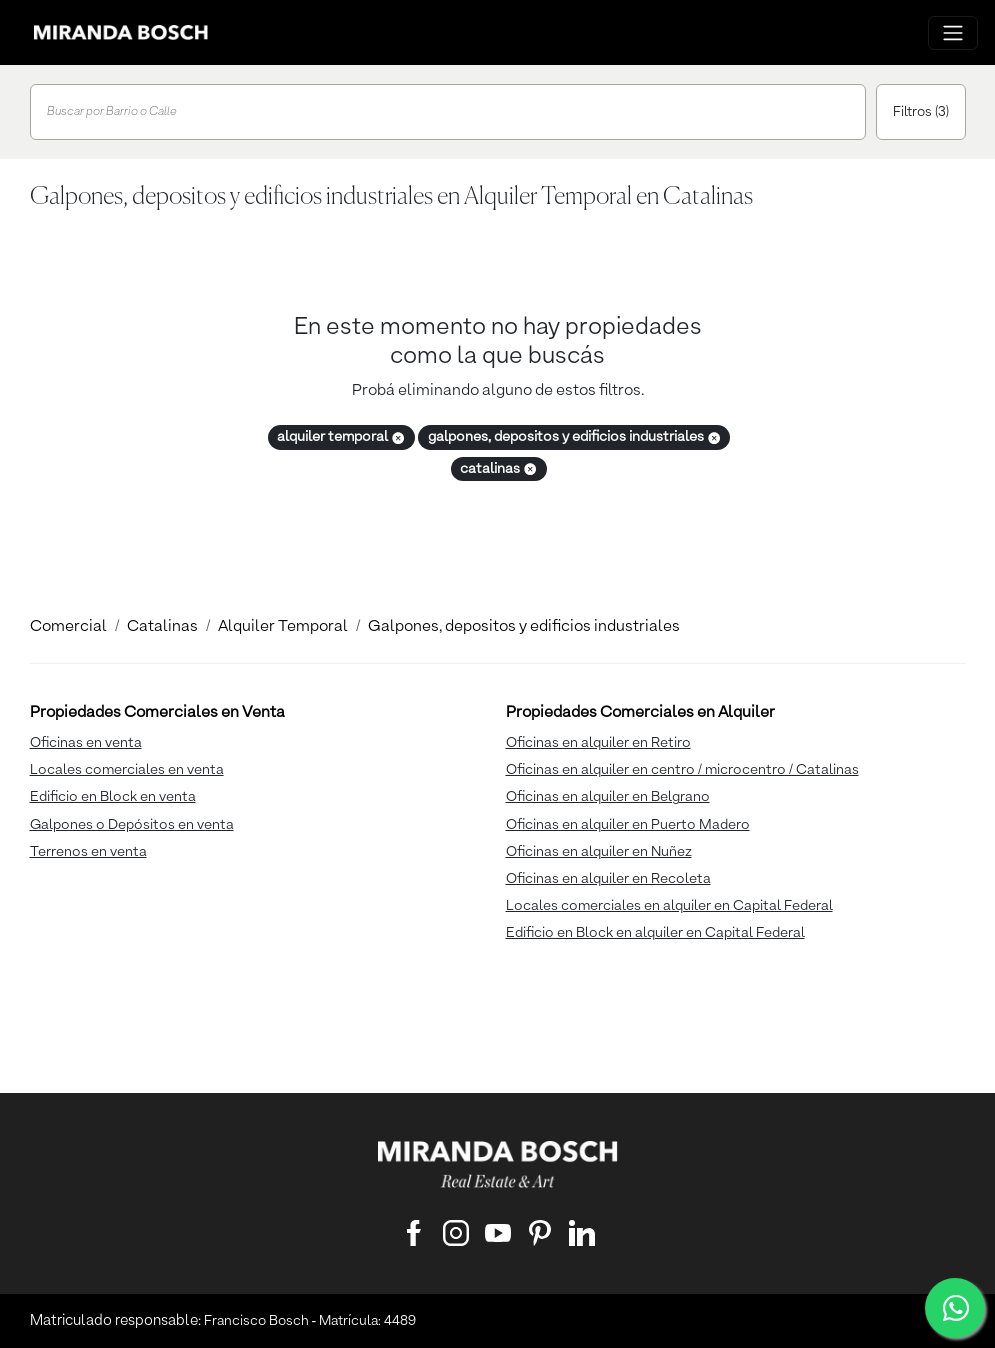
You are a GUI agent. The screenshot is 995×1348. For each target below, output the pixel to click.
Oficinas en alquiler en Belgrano (608, 797)
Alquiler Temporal (283, 627)
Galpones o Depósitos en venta (132, 825)
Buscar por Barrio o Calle (112, 112)
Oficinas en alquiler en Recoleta (608, 879)
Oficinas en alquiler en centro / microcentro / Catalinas (682, 770)
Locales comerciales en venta (127, 770)
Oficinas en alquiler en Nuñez (599, 852)
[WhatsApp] (955, 1308)
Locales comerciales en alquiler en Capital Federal (669, 906)
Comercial (68, 627)
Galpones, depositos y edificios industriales (524, 627)
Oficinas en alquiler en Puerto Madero (628, 825)
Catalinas (162, 627)
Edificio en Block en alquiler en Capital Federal (655, 933)
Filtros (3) (921, 112)
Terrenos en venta (88, 852)
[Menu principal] (953, 33)
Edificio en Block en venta (113, 797)
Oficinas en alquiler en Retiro (598, 743)
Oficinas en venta (86, 743)
